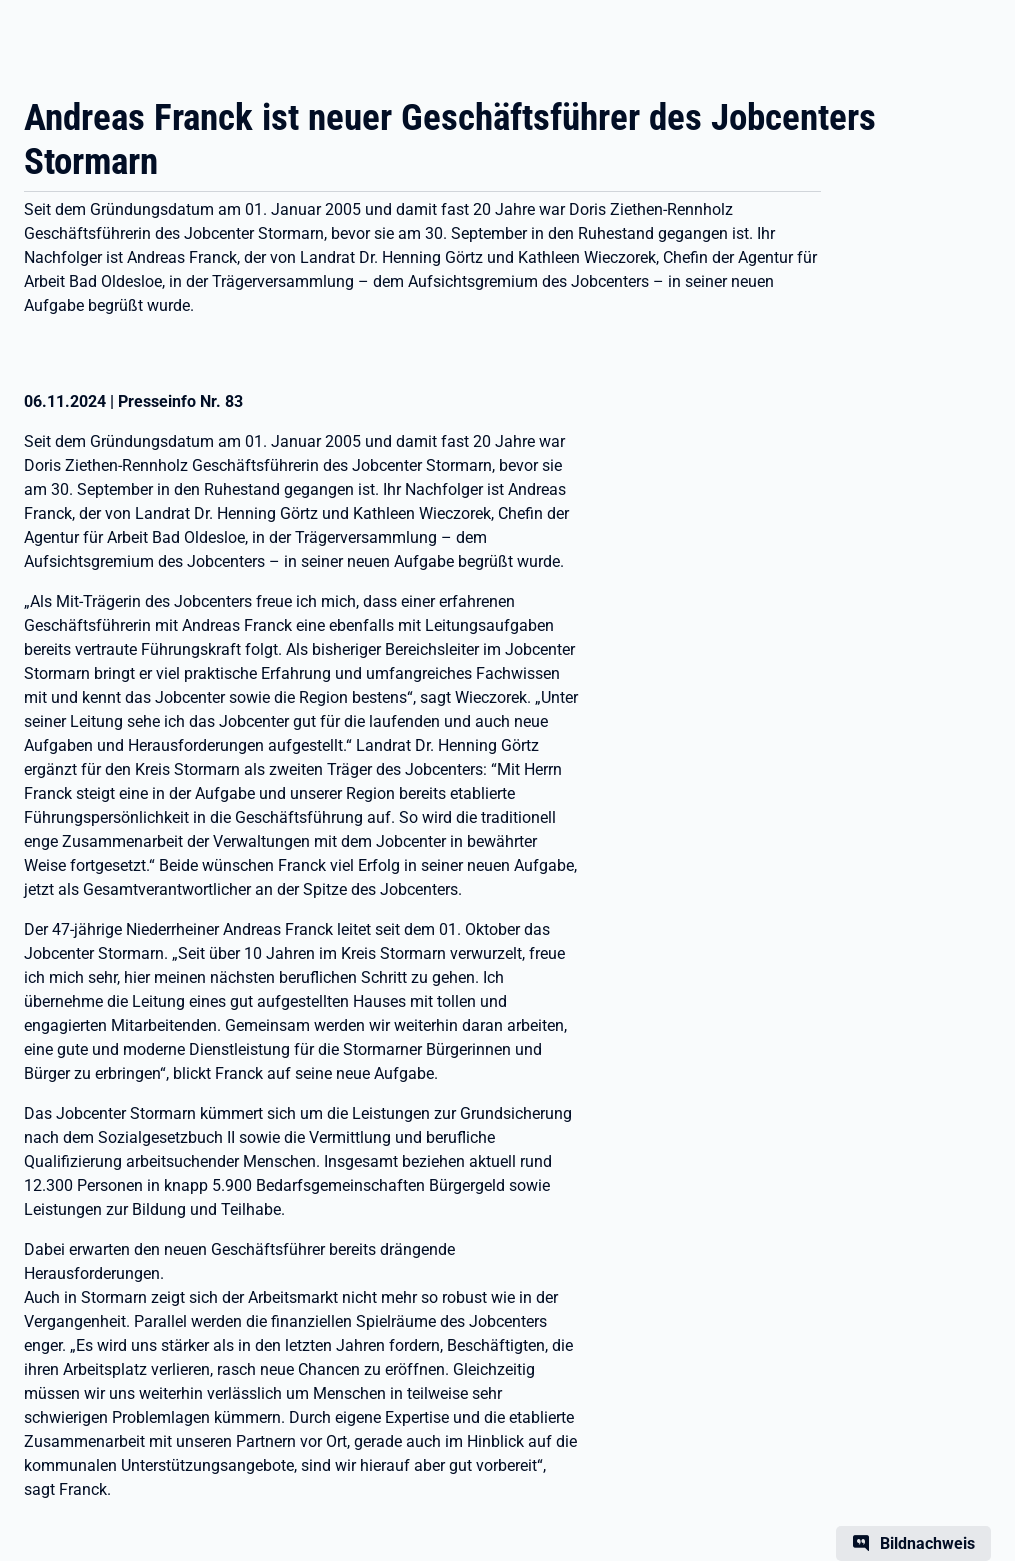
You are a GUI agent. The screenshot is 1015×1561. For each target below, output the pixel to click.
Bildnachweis (927, 1543)
